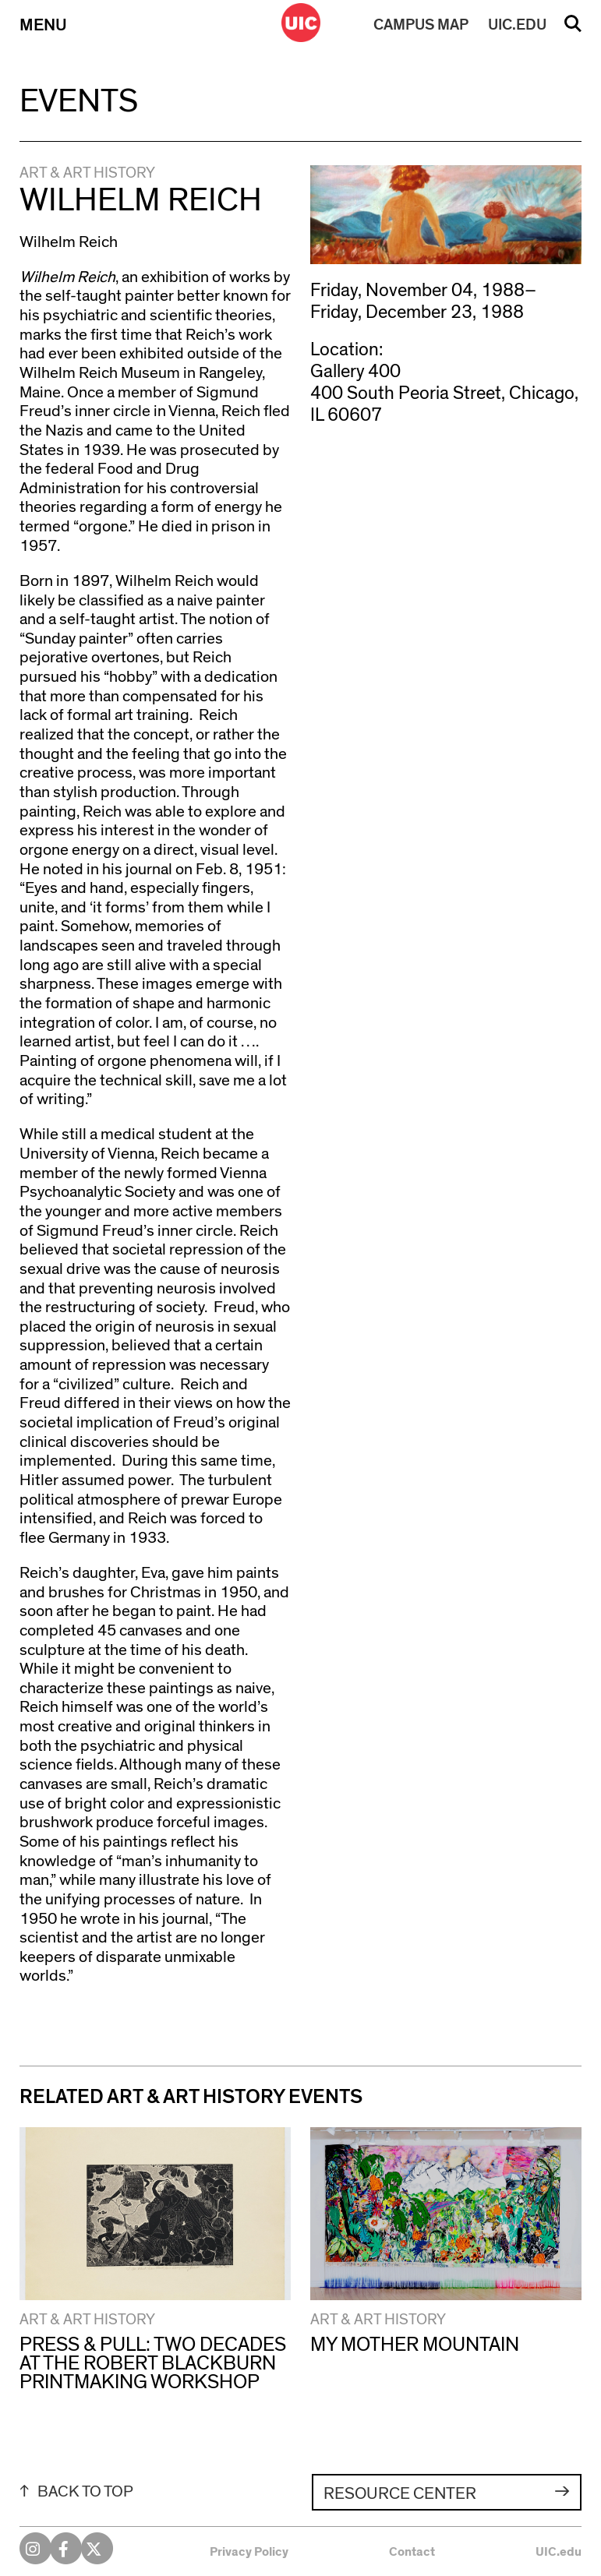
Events (78, 101)
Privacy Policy (249, 2552)
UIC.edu (559, 2552)
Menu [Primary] (43, 25)
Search (573, 29)
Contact (412, 2552)
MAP (420, 25)
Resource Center (399, 2493)
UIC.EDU (517, 25)
